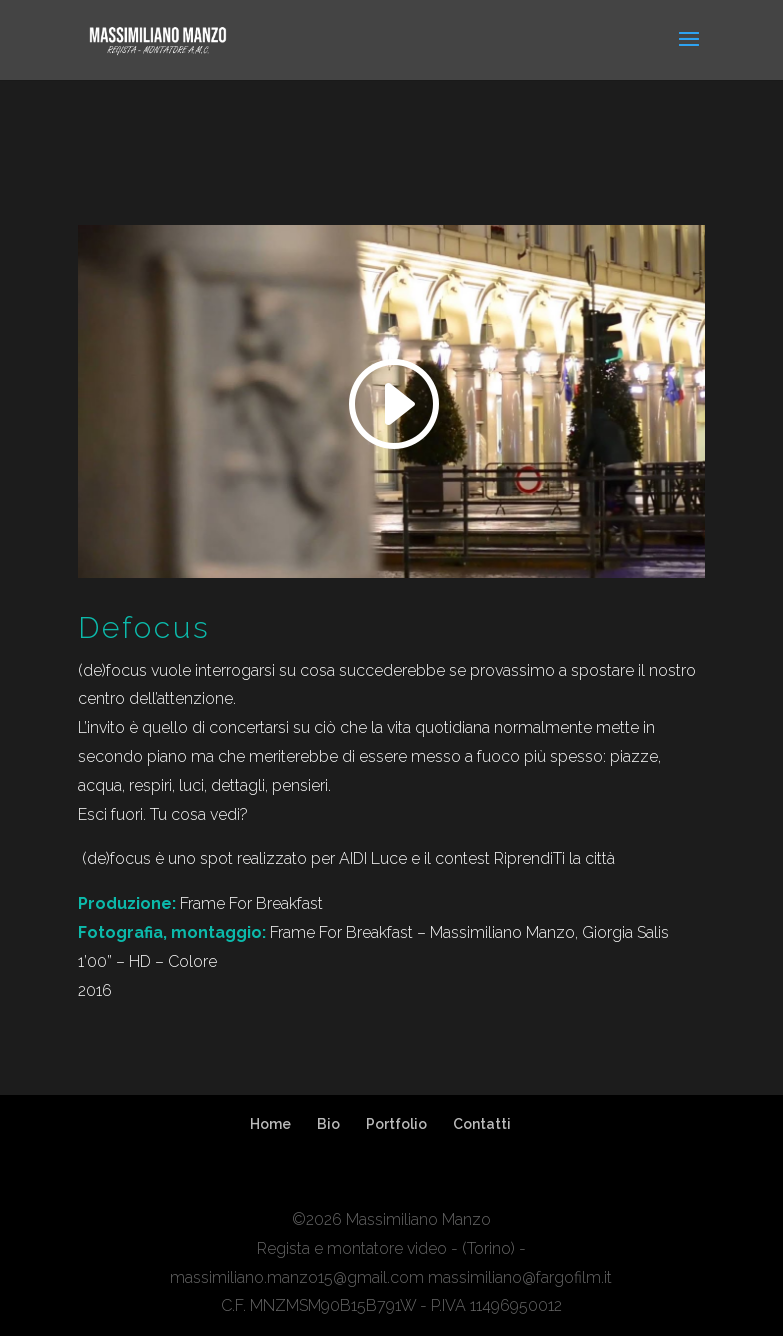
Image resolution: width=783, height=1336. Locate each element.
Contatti (482, 1124)
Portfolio (396, 1124)
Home (270, 1124)
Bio (328, 1124)
